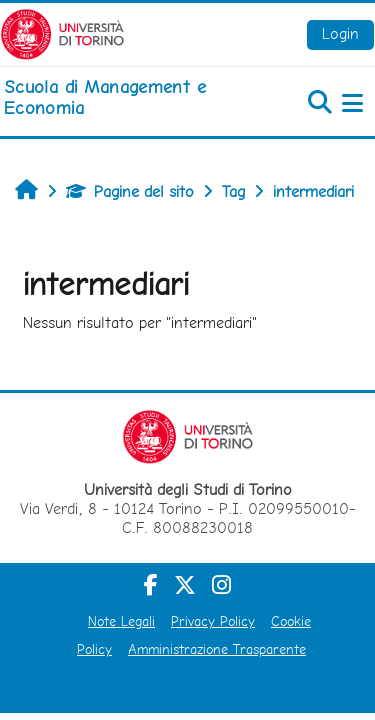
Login (340, 33)
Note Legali (121, 621)
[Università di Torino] (62, 32)
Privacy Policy (213, 621)
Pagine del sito (130, 191)
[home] (125, 97)
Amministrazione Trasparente (217, 649)
